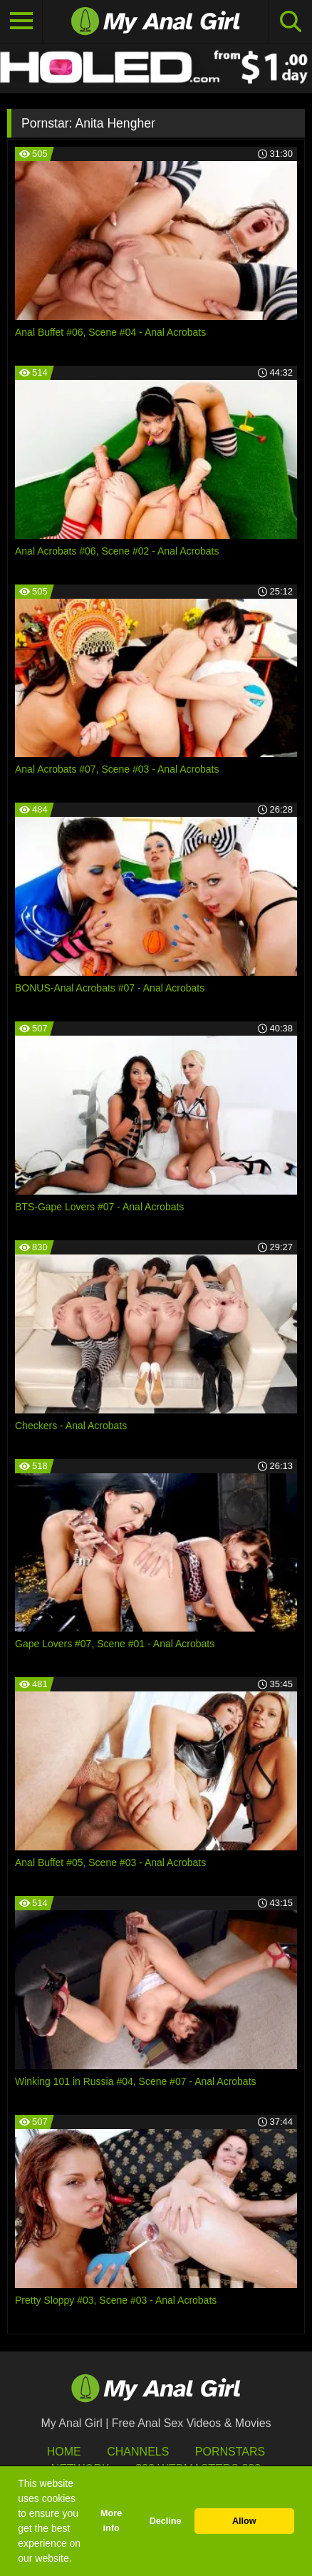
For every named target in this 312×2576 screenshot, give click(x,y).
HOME (64, 2452)
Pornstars (230, 2452)
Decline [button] (166, 2521)
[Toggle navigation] (21, 21)
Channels (138, 2452)
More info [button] (111, 2520)
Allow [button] (244, 2521)
